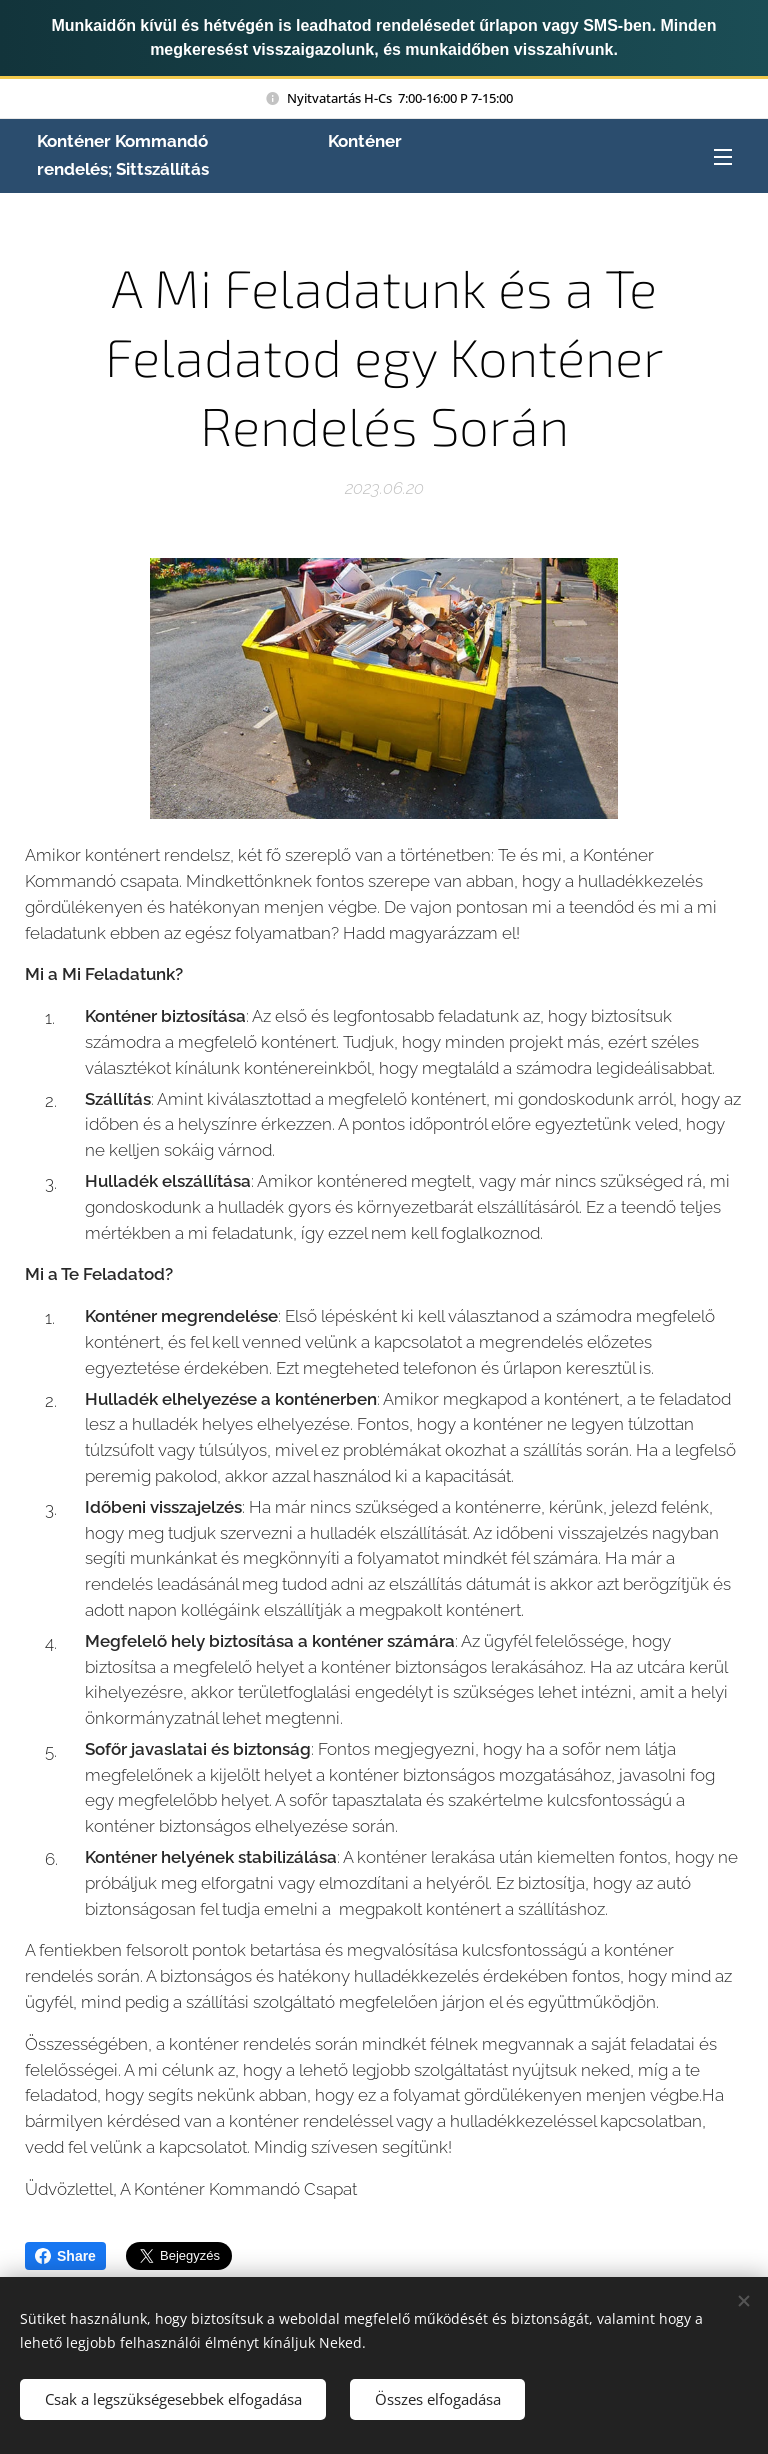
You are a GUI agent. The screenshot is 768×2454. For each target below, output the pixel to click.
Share (65, 2256)
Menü (723, 157)
